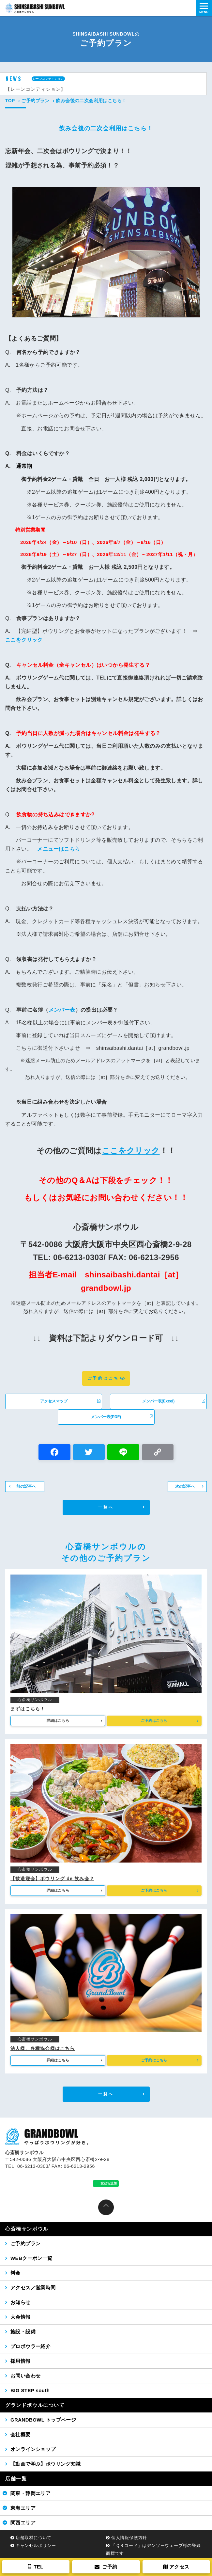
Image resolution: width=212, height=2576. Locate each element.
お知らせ (20, 2302)
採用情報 (20, 2361)
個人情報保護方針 (129, 2537)
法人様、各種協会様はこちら (42, 2048)
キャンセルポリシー (36, 2545)
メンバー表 (62, 1010)
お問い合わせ (25, 2375)
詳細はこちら (58, 1720)
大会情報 (20, 2317)
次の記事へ (185, 1486)
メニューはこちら (58, 849)
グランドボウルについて (35, 2405)
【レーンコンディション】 (36, 89)
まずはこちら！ (27, 1708)
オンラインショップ (33, 2449)
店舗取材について (34, 2537)
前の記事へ (26, 1486)
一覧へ (106, 1507)
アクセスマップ (70, 1401)
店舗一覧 (16, 2478)
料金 (15, 2273)
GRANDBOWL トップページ (43, 2420)
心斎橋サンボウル (27, 2229)
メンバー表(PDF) (122, 1416)
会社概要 (20, 2434)
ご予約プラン (35, 100)
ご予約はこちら (106, 1378)
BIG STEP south (30, 2390)
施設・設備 (23, 2331)
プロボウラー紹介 (30, 2346)
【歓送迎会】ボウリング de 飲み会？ (52, 1878)
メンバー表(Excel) (173, 1401)
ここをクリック (24, 640)
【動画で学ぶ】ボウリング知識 (45, 2464)
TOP (10, 100)
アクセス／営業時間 (33, 2287)
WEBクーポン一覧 (31, 2258)
